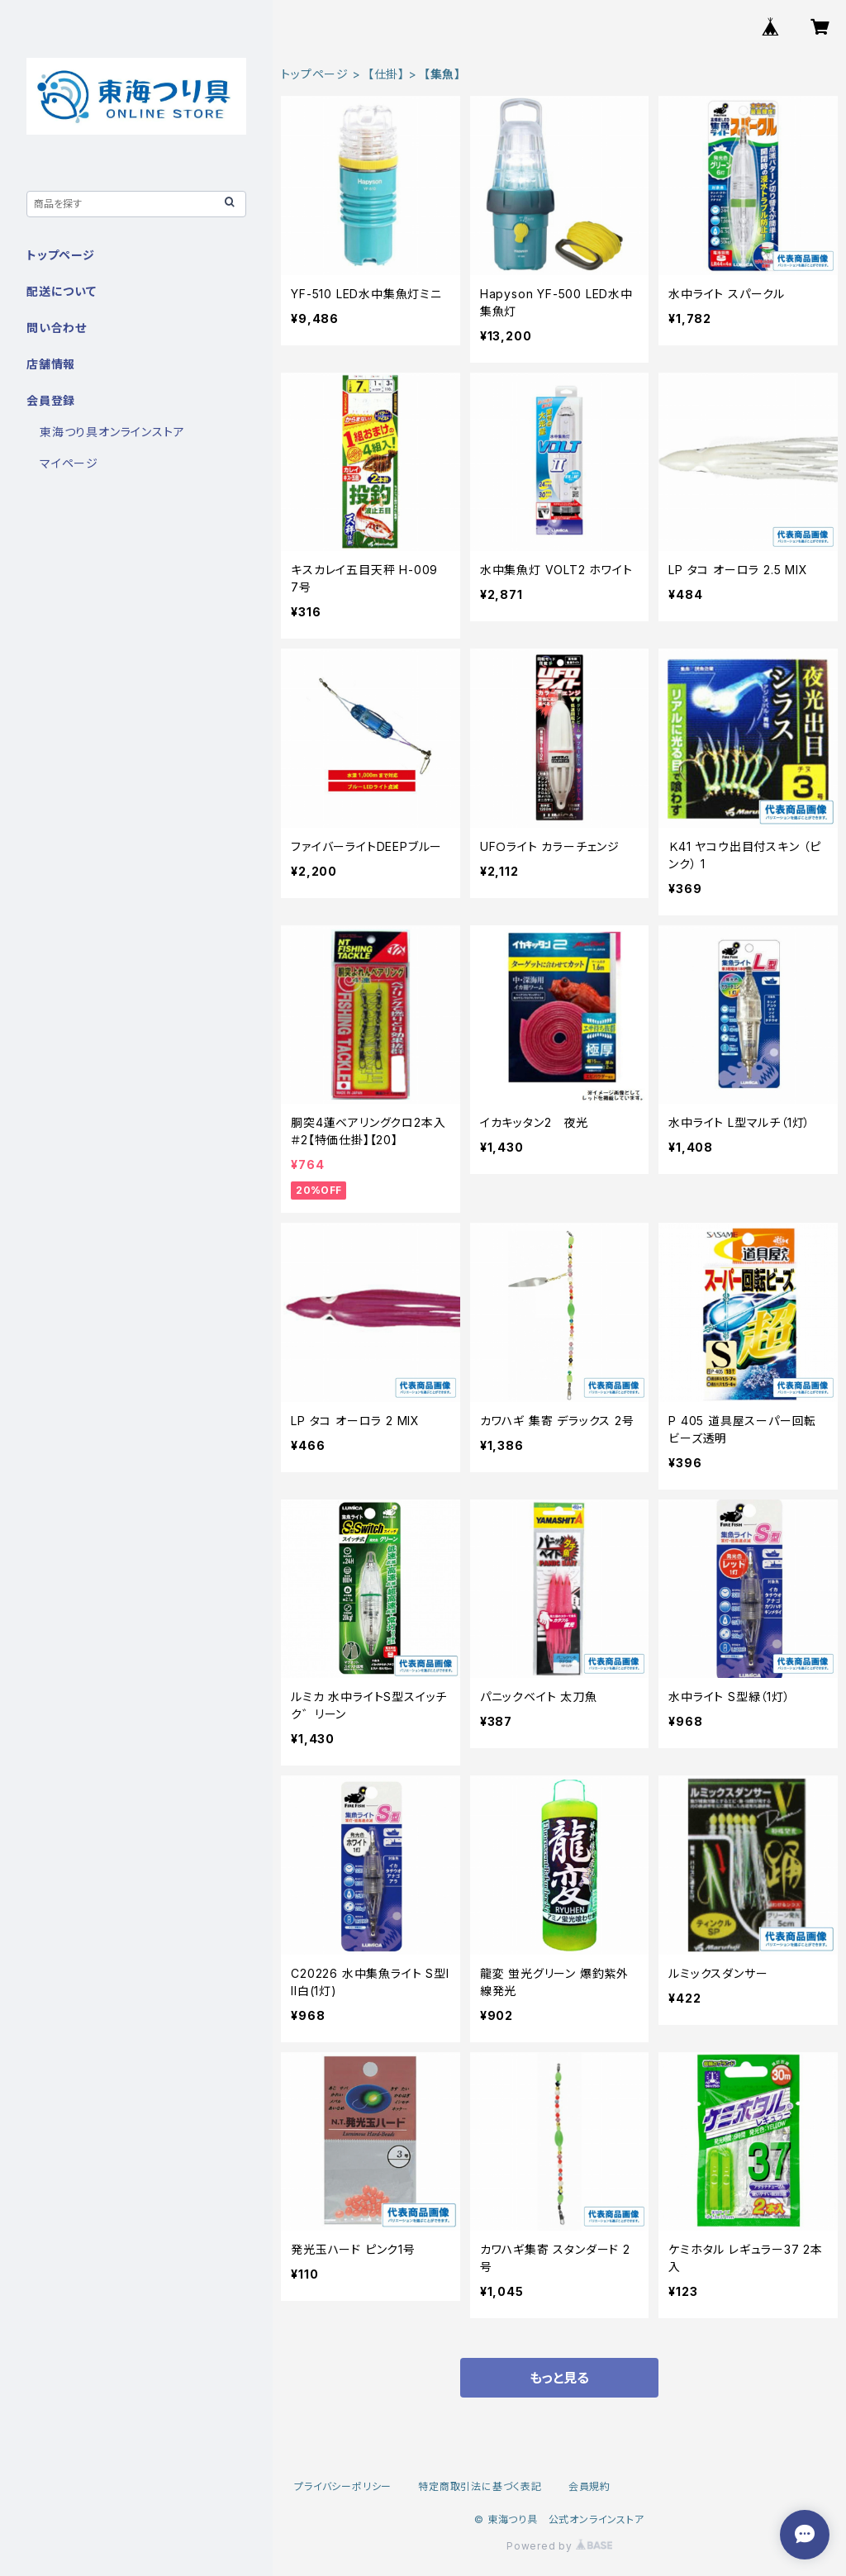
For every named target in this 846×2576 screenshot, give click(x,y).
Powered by (559, 2546)
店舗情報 (50, 364)
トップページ (315, 74)
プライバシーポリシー (343, 2486)
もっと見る (559, 2377)
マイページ (69, 463)
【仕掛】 (386, 74)
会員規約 (589, 2486)
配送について (61, 291)
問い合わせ (56, 328)
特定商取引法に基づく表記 (480, 2486)
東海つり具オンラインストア (112, 432)
